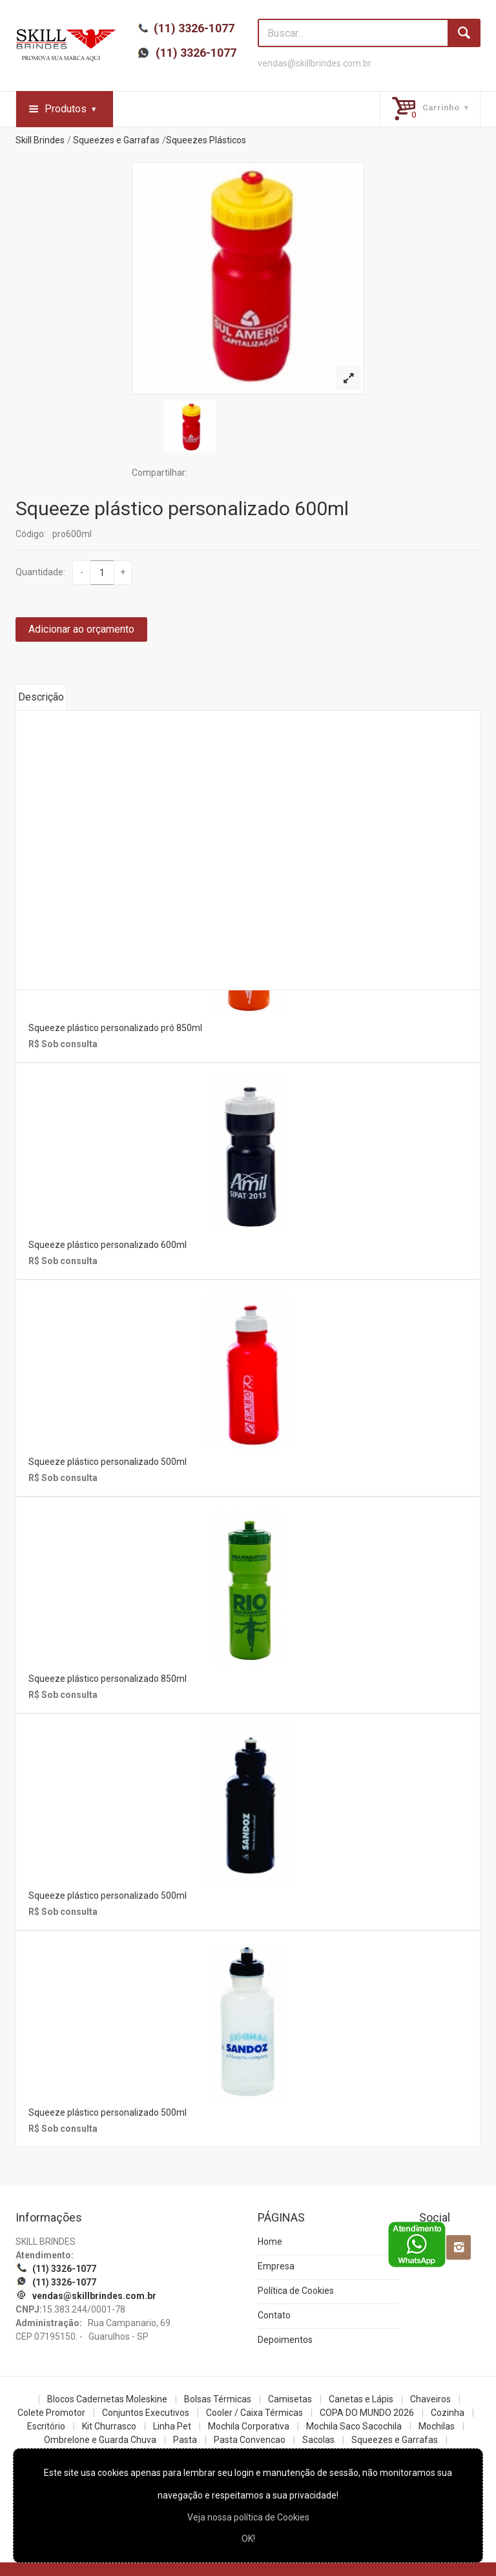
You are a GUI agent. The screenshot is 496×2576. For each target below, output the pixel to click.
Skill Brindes (40, 140)
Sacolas (318, 2440)
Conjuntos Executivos (145, 2412)
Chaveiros (430, 2399)
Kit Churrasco (109, 2426)
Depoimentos (285, 2340)
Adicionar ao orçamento (81, 629)
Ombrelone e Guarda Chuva (100, 2440)
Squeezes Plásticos (206, 140)
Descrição (41, 697)
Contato (274, 2315)
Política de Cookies (296, 2290)
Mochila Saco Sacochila (354, 2426)
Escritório (46, 2426)
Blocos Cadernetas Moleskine (107, 2399)
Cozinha (447, 2412)
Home (270, 2241)
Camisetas (290, 2399)
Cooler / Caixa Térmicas (254, 2412)
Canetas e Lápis (361, 2399)
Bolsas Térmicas (217, 2399)
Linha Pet (172, 2426)
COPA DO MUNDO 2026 (367, 2412)
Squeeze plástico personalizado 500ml (107, 1462)
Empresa (276, 2266)
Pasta (185, 2440)
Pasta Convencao (249, 2440)
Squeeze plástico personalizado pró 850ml (115, 1028)
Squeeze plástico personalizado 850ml (107, 1678)
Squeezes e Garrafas (116, 140)
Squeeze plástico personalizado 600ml (182, 508)
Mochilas (436, 2426)
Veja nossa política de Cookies (248, 2517)
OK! (248, 2538)
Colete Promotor (51, 2412)
